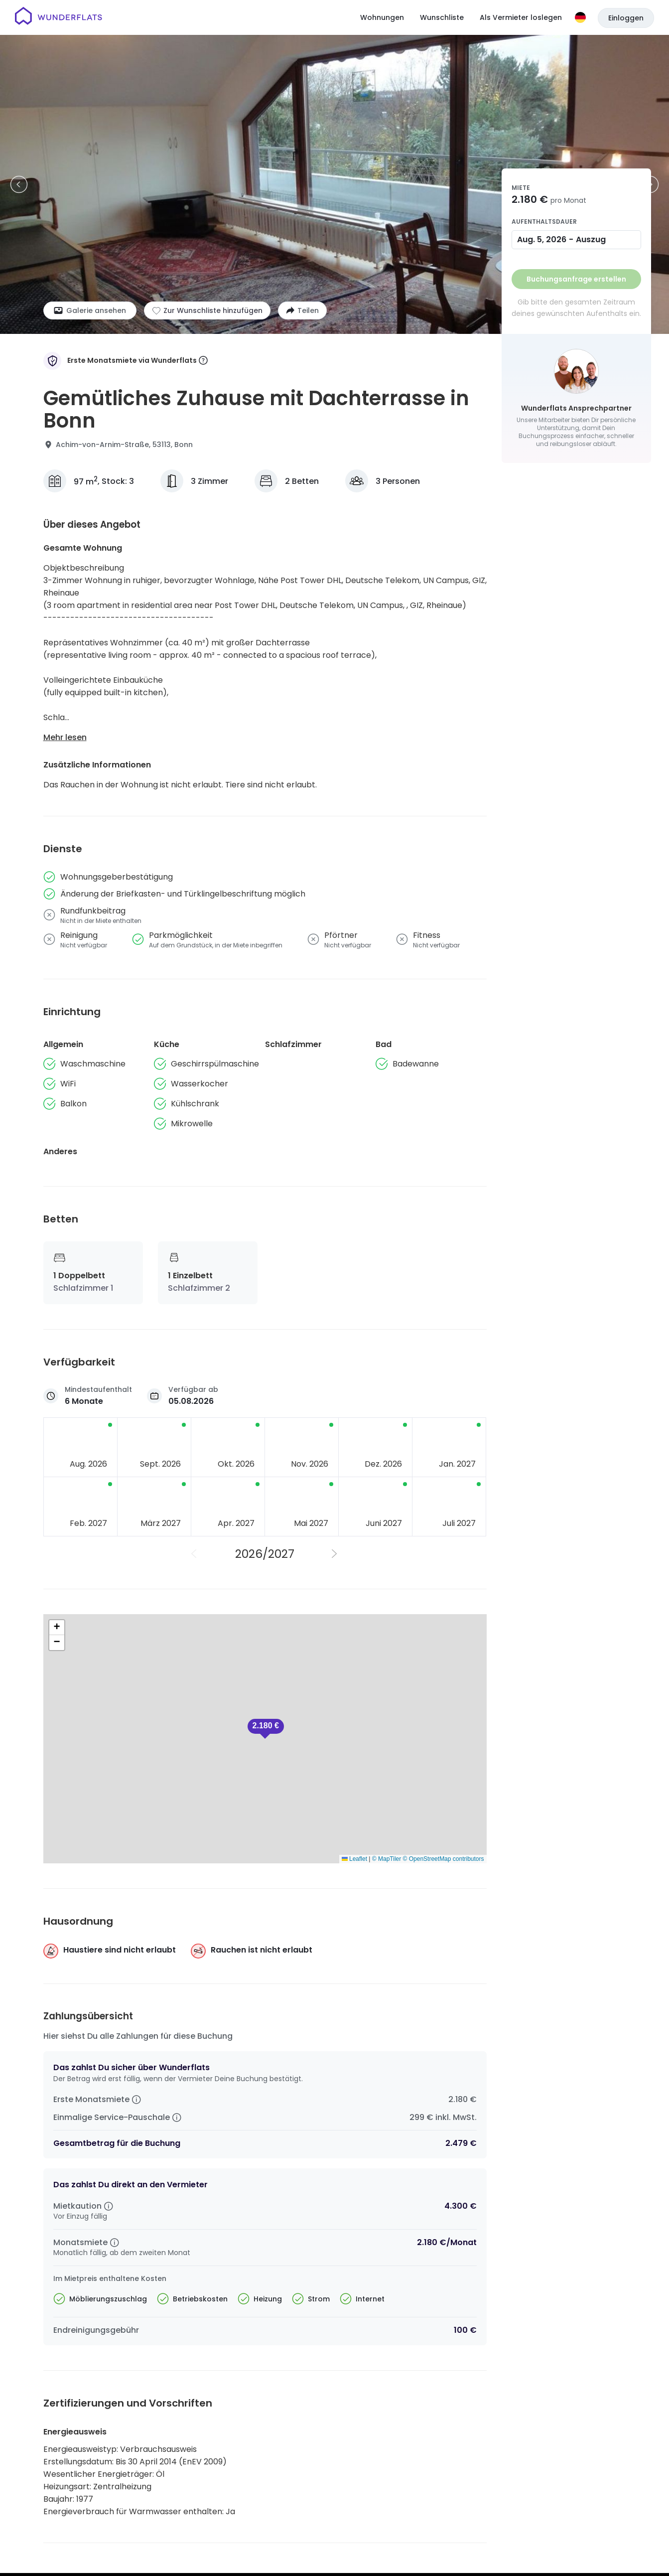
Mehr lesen (65, 737)
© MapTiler (386, 1858)
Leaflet (354, 1858)
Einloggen (626, 18)
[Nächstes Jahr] (335, 1554)
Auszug (591, 239)
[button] (266, 1729)
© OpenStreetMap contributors (443, 1858)
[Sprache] (580, 17)
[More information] (203, 361)
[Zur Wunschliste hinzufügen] (207, 310)
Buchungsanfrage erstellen (576, 279)
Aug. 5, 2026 (541, 239)
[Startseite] (58, 17)
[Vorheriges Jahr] (194, 1554)
